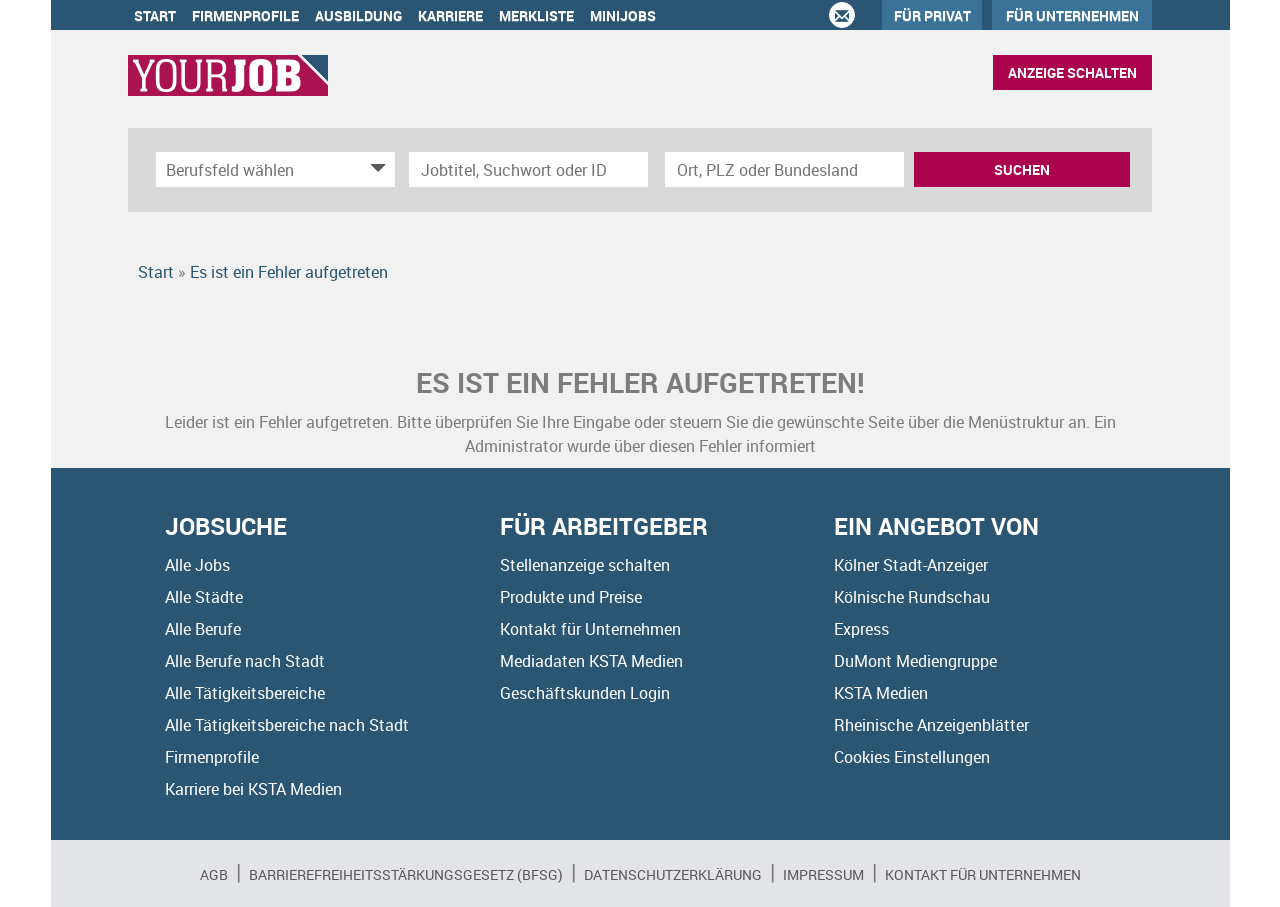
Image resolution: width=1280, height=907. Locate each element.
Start (155, 15)
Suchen (1022, 169)
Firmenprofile (245, 15)
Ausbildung (358, 15)
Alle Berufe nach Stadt (245, 661)
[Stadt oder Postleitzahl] (784, 169)
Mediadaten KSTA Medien (591, 661)
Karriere (450, 15)
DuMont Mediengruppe (915, 661)
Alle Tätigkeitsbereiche (245, 693)
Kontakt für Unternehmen (590, 629)
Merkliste (536, 15)
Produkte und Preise (571, 597)
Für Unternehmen (1072, 15)
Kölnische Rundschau (912, 597)
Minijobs (623, 15)
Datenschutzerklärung (673, 874)
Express (861, 629)
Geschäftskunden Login (585, 693)
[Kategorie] (255, 169)
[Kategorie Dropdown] (375, 169)
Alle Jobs (197, 565)
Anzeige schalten (1072, 72)
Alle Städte (204, 597)
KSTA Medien (881, 693)
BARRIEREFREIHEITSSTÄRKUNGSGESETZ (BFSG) (406, 874)
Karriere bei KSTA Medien (253, 789)
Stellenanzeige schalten (585, 565)
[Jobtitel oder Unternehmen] (528, 169)
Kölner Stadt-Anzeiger (911, 565)
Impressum (823, 874)
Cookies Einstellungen (912, 757)
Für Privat (932, 15)
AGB (214, 874)
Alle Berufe (203, 629)
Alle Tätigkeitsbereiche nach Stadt (287, 725)
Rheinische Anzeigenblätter (931, 725)
